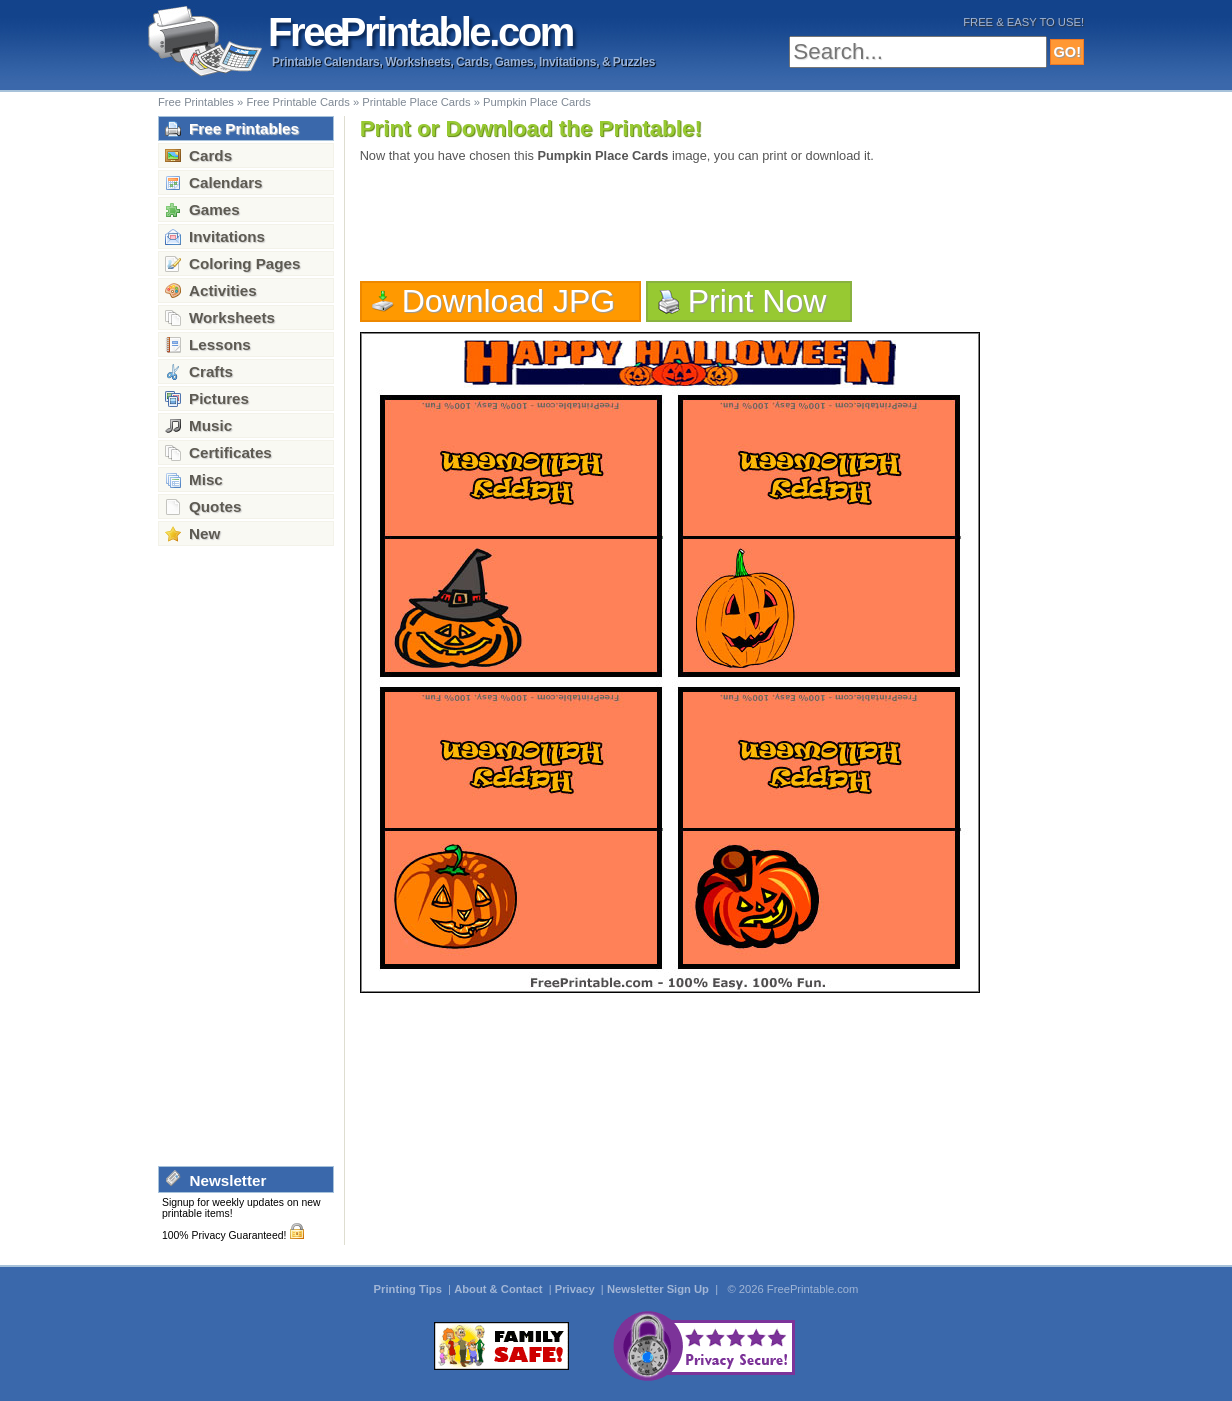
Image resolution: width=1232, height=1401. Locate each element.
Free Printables (196, 102)
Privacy (576, 1289)
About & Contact (499, 1289)
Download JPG (509, 301)
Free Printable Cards (297, 102)
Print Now (757, 301)
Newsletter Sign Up (659, 1289)
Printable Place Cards (416, 102)
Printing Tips (409, 1289)
